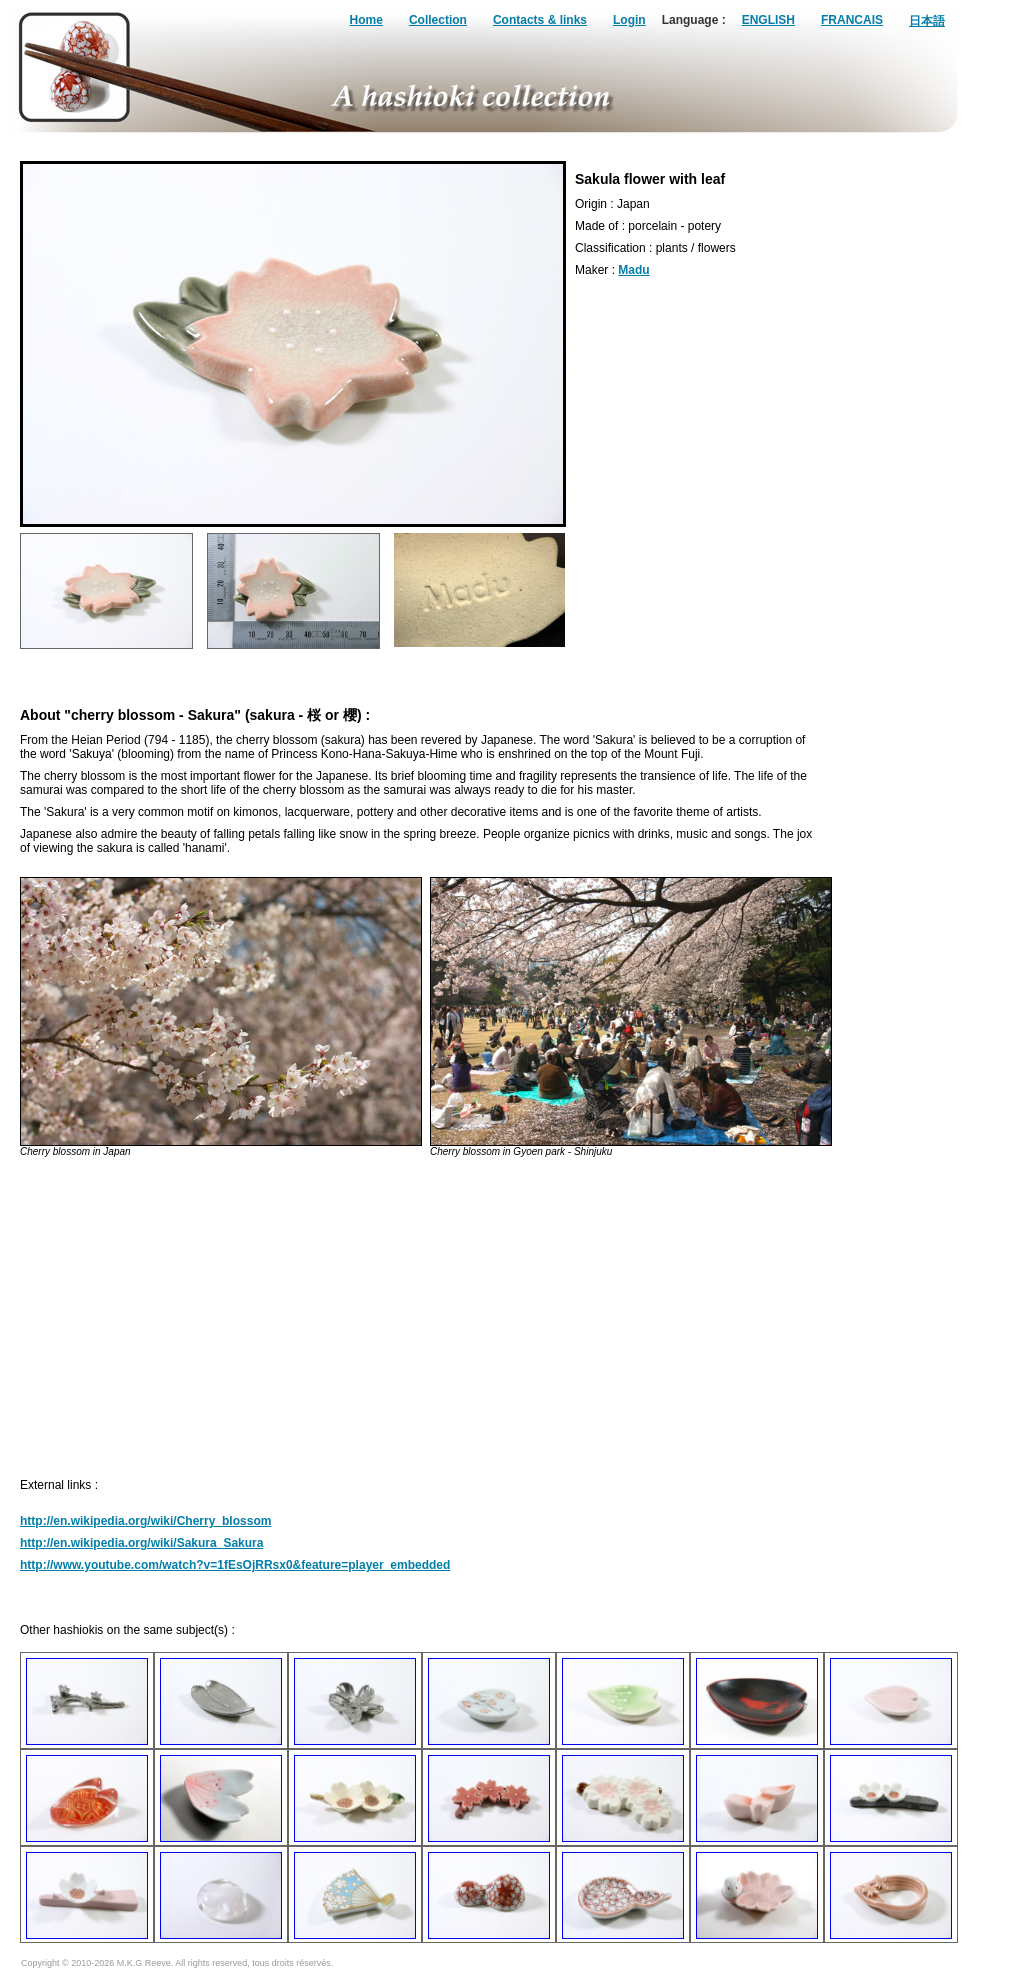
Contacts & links (540, 20)
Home (366, 20)
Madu (633, 270)
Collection (438, 20)
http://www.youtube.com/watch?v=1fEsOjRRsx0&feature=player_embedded (235, 1565)
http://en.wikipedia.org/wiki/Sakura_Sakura (141, 1543)
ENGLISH (768, 20)
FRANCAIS (852, 20)
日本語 (927, 21)
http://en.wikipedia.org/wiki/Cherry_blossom (145, 1521)
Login (629, 20)
